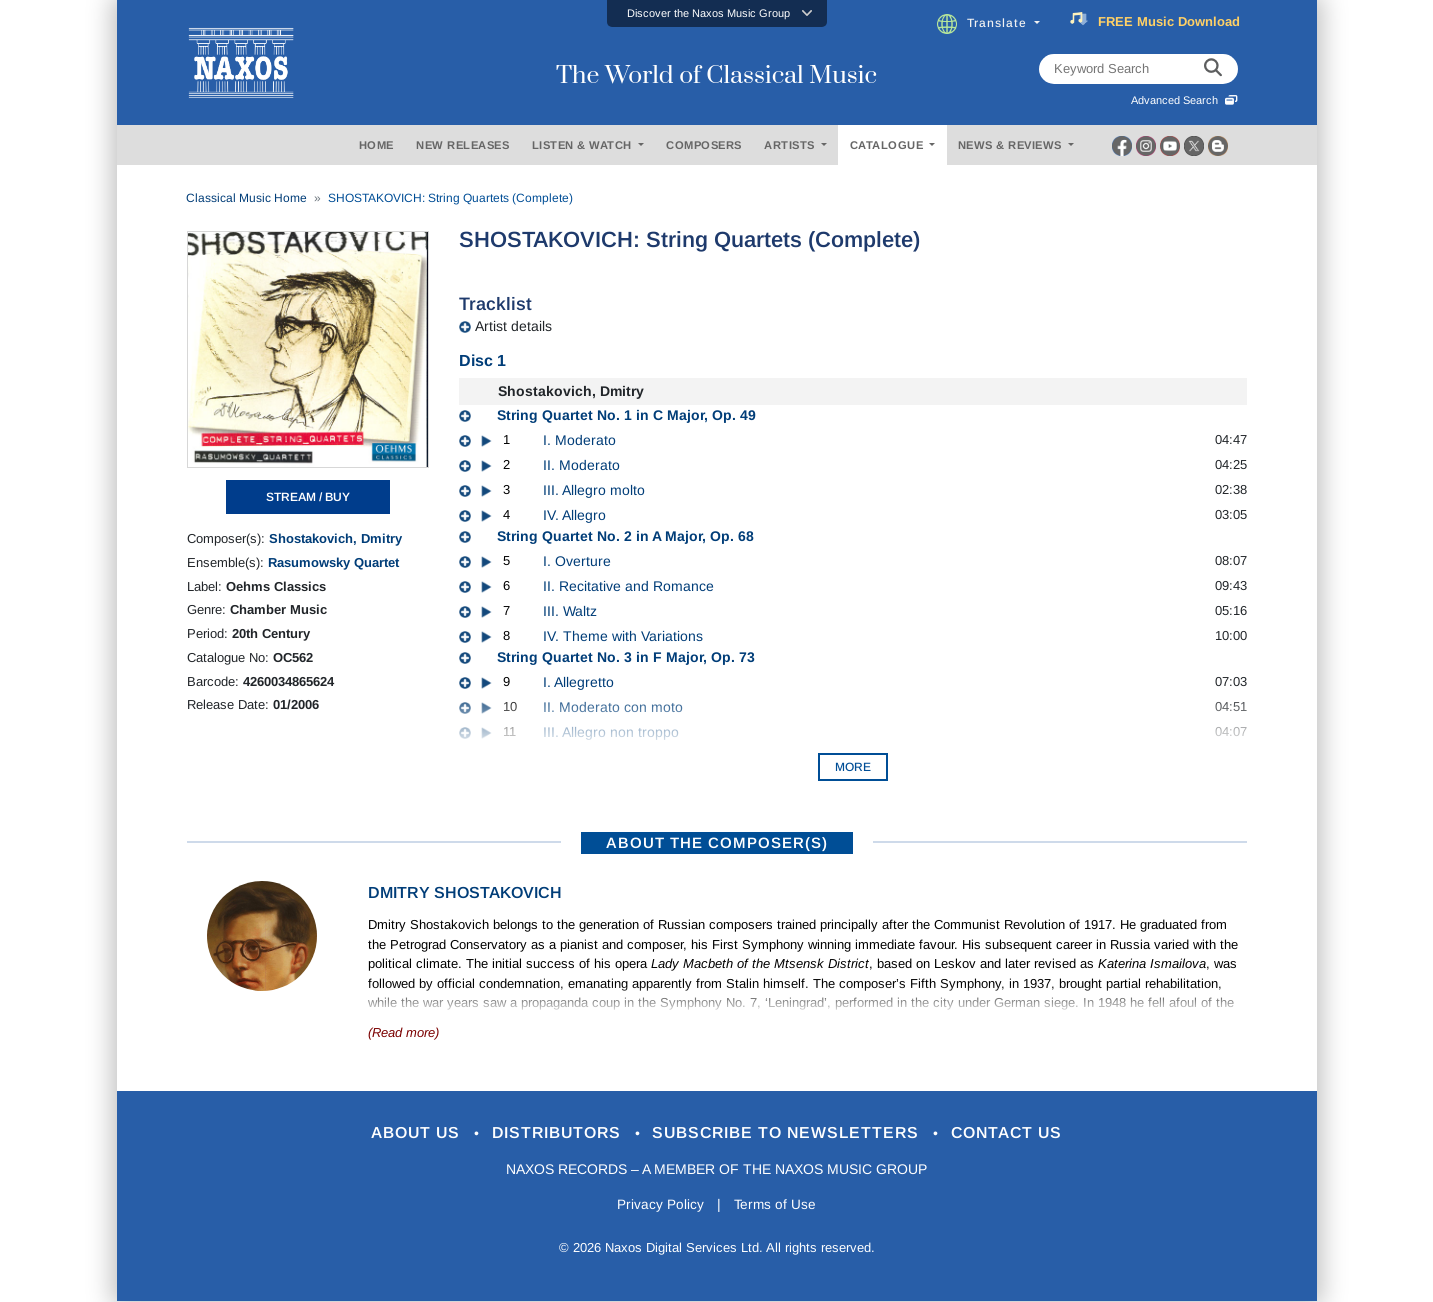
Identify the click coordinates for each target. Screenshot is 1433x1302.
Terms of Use (776, 1206)
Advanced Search (1184, 100)
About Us (399, 1133)
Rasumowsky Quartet (333, 562)
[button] (717, 13)
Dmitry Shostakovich (465, 892)
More (853, 767)
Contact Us (1025, 1133)
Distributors (550, 1133)
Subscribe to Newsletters (794, 1133)
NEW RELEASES (462, 145)
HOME (376, 145)
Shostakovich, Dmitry (335, 538)
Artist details (513, 326)
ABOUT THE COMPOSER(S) (717, 842)
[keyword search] (1213, 69)
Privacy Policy (658, 1206)
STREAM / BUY (308, 497)
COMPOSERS (704, 145)
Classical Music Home (246, 198)
